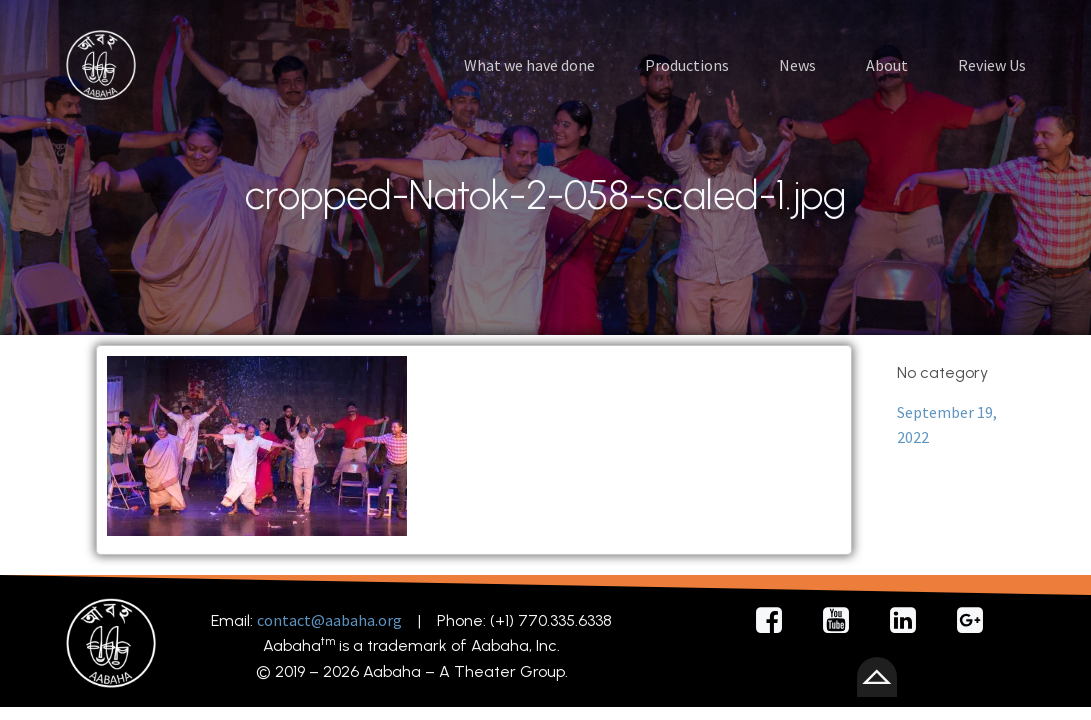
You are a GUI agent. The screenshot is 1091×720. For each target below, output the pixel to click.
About (887, 65)
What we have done (529, 65)
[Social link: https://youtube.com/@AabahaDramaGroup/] (843, 621)
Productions (687, 65)
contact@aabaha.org (329, 620)
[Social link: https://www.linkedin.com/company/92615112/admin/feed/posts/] (910, 621)
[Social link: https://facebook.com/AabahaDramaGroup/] (776, 621)
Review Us (992, 65)
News (797, 65)
